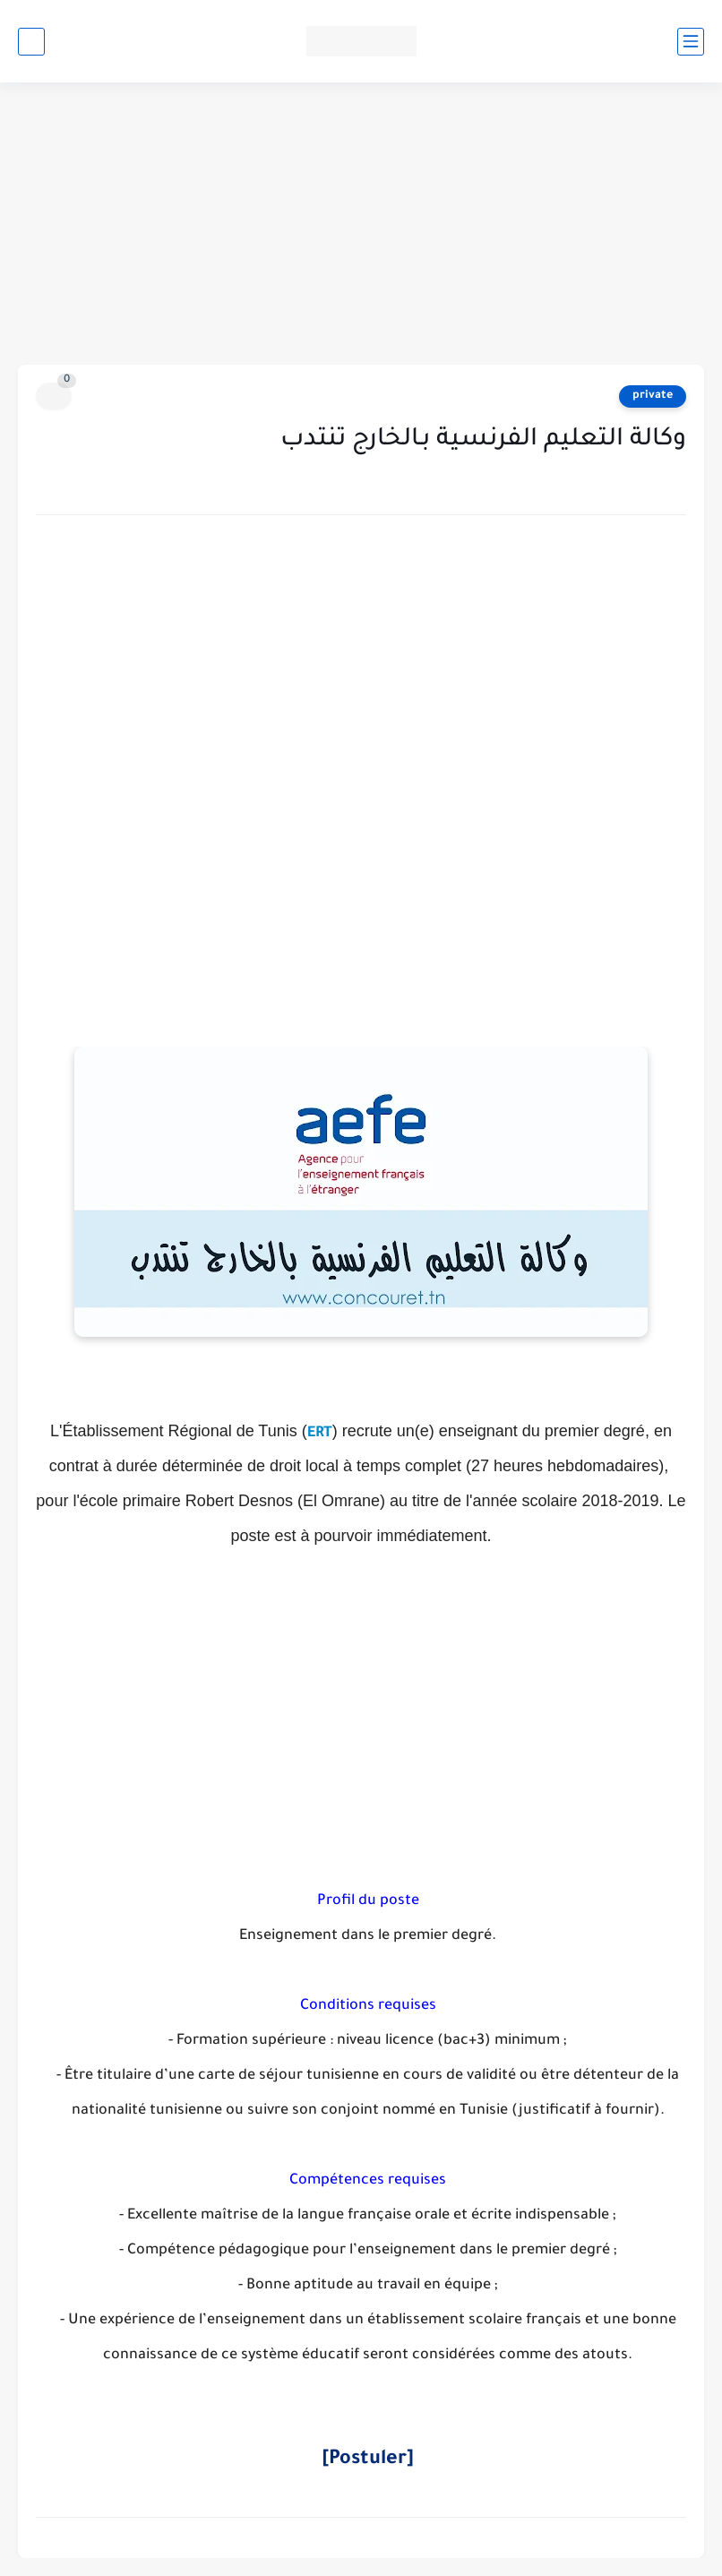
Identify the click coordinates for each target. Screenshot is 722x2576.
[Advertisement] (361, 225)
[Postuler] (368, 2460)
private (652, 396)
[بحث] (31, 42)
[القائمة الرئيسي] (690, 42)
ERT (319, 1434)
